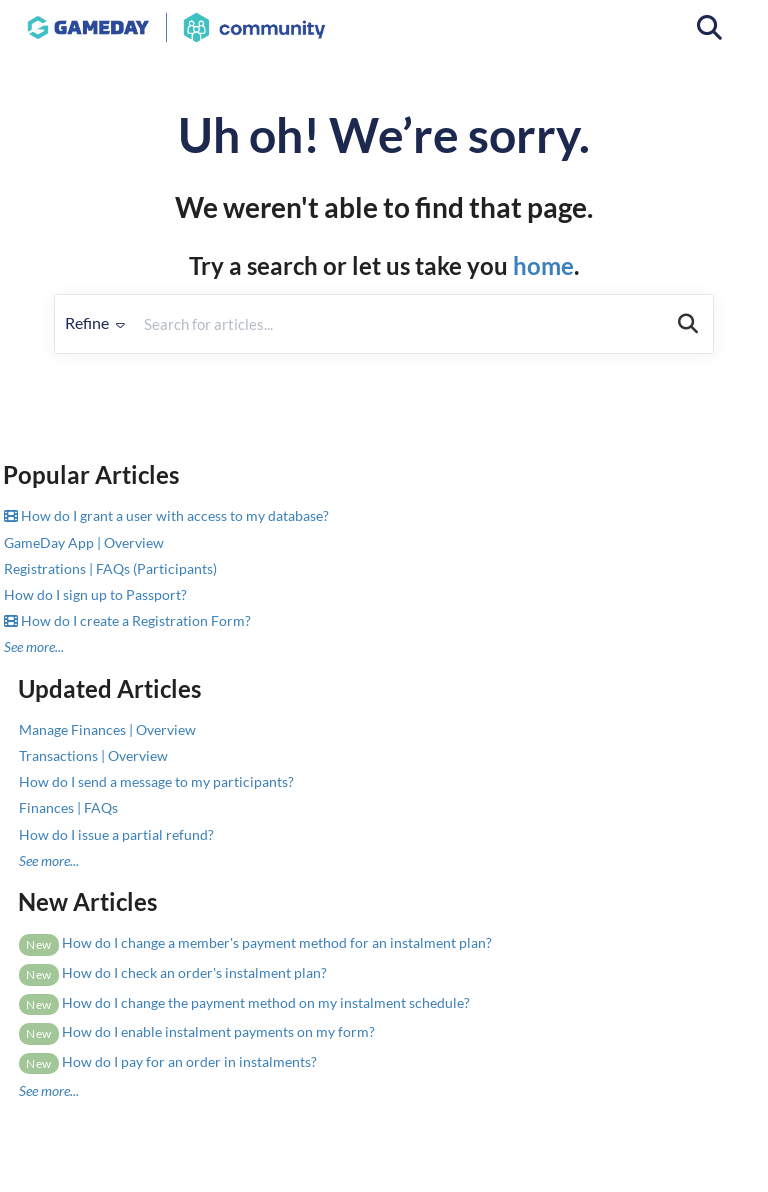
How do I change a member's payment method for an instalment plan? (255, 942)
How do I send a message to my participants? (156, 781)
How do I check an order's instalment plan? (173, 972)
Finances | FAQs (68, 807)
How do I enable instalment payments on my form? (197, 1031)
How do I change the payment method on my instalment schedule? (244, 1002)
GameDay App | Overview (84, 542)
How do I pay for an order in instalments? (168, 1061)
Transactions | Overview (93, 755)
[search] (399, 324)
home (543, 265)
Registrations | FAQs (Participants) (110, 568)
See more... (34, 646)
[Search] (688, 324)
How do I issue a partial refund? (116, 834)
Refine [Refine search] (95, 322)
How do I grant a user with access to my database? (166, 515)
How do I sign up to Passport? (95, 594)
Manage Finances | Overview (107, 729)
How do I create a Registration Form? (127, 620)
